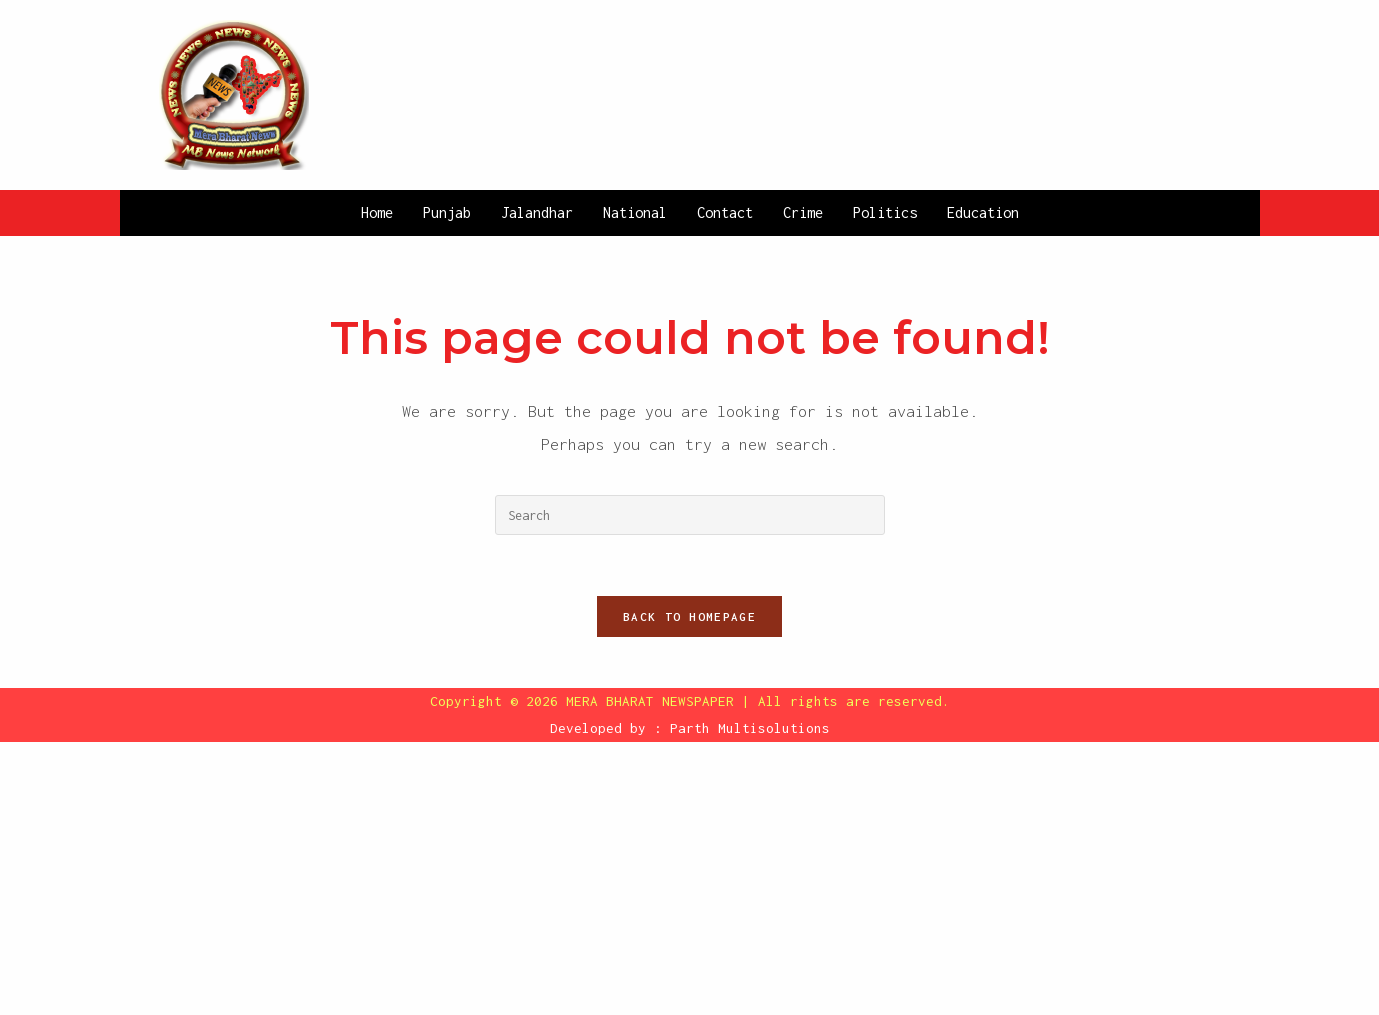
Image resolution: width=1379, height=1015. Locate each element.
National (635, 212)
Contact (725, 212)
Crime (803, 212)
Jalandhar (537, 212)
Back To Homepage (689, 616)
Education (983, 212)
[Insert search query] (690, 515)
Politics (885, 212)
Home (377, 212)
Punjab (447, 212)
